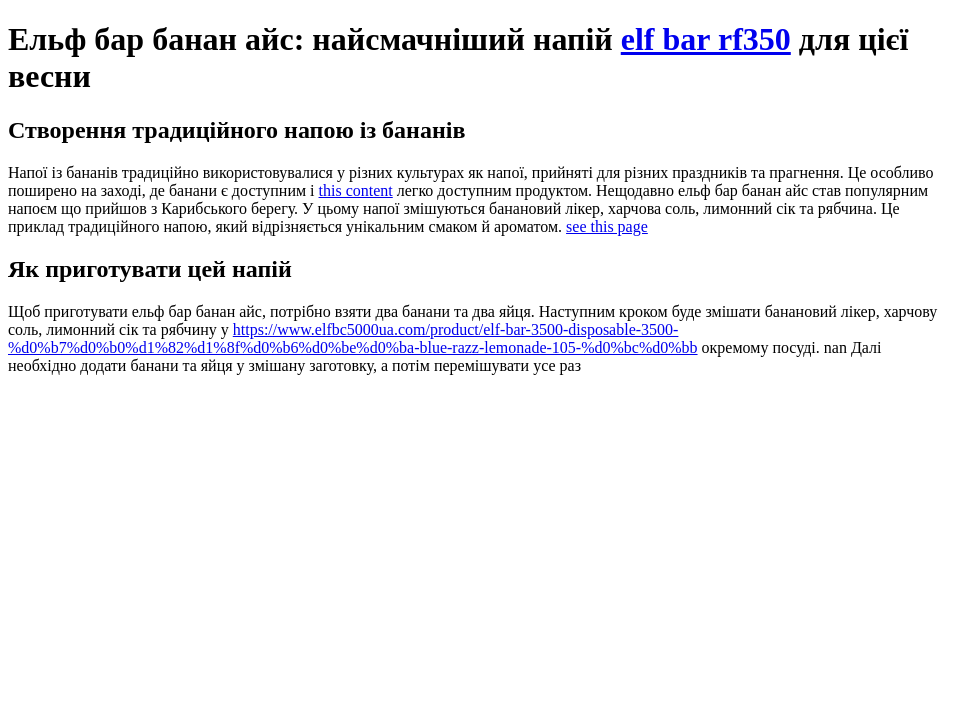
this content (356, 190)
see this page (607, 226)
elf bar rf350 (706, 39)
